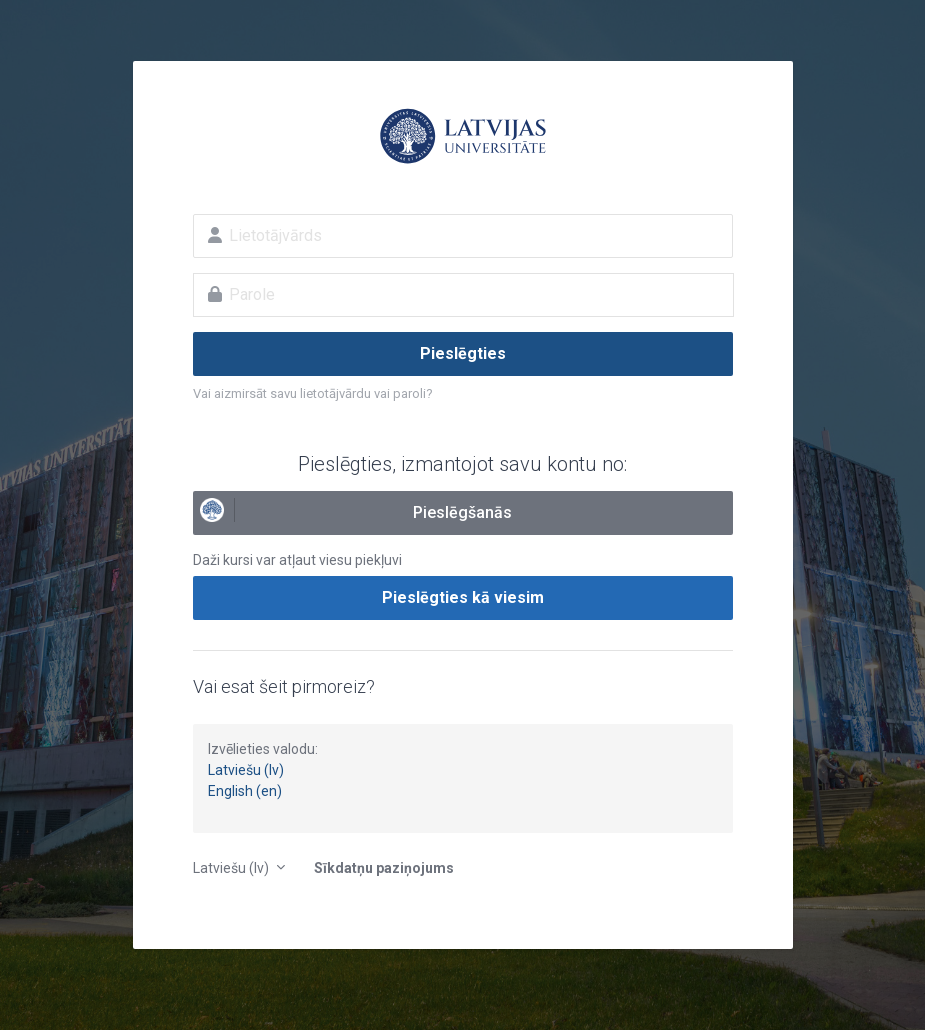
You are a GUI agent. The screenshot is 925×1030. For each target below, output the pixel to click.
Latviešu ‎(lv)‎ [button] (232, 868)
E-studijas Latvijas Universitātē (463, 136)
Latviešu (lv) (246, 770)
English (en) (245, 791)
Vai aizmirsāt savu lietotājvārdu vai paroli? (313, 393)
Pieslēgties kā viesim (463, 597)
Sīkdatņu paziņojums (384, 868)
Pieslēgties (463, 353)
